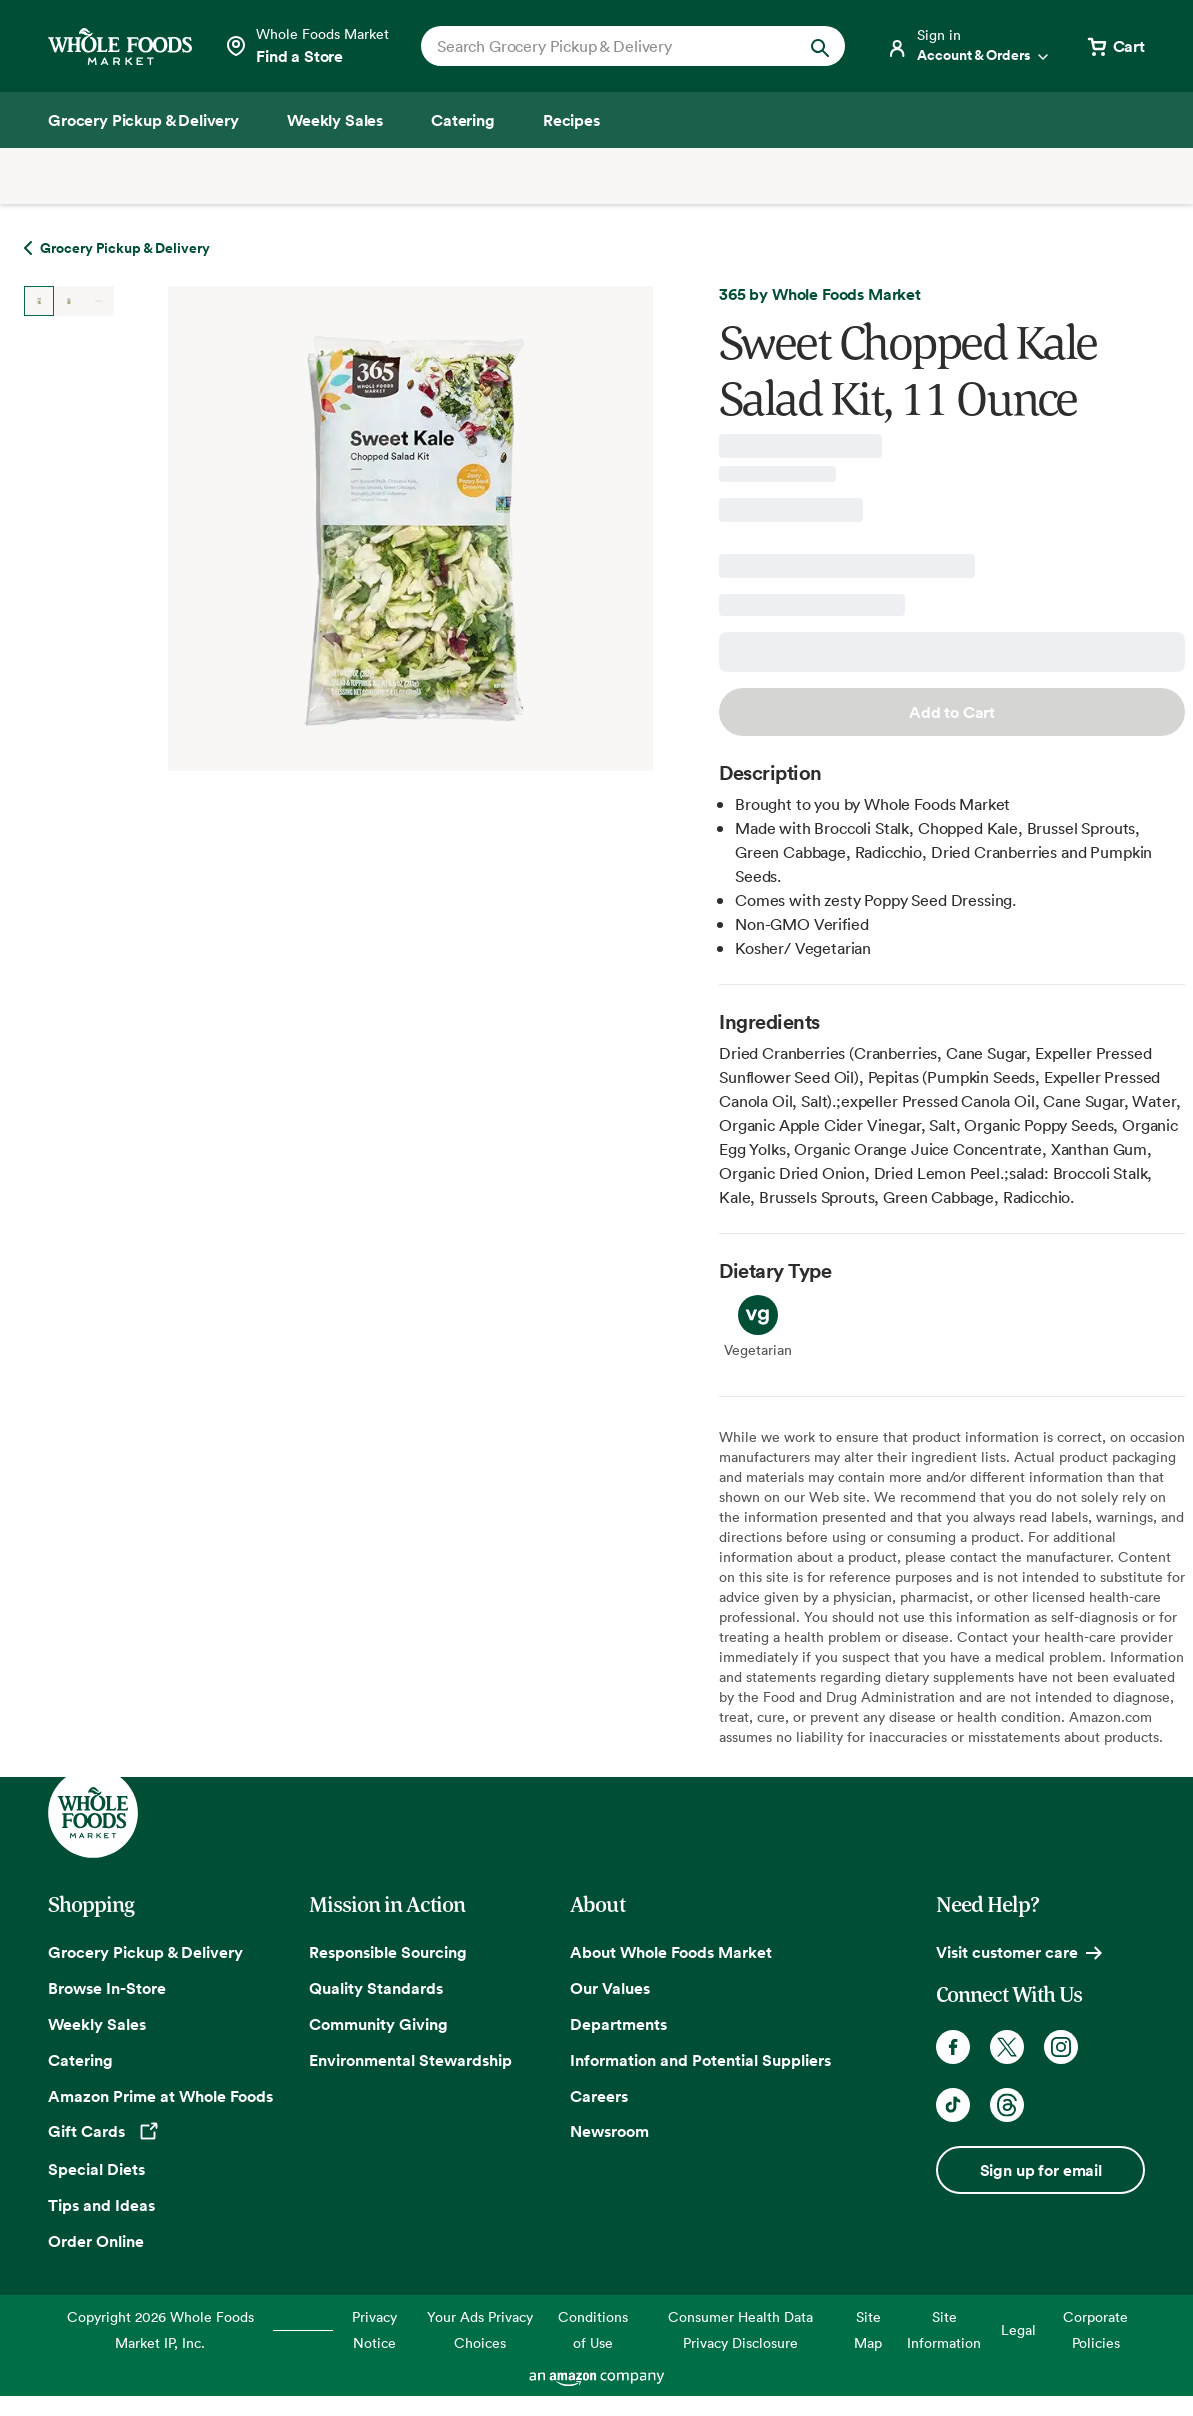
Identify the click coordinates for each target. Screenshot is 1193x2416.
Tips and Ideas (101, 2205)
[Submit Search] (820, 46)
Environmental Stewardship (410, 2060)
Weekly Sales (97, 2024)
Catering (80, 2060)
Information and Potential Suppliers (700, 2060)
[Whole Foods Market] (120, 46)
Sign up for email (1041, 2170)
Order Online (96, 2241)
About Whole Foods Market (671, 1952)
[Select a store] (306, 46)
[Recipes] (571, 120)
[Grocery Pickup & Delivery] (143, 120)
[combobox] (613, 46)
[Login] (969, 46)
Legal (1018, 2329)
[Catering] (463, 120)
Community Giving (378, 2024)
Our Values (610, 1988)
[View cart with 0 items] (1115, 46)
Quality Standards (376, 1988)
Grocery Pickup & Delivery (145, 1952)
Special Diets (96, 2169)
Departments (618, 2024)
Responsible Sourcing (388, 1952)
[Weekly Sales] (335, 120)
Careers (599, 2096)
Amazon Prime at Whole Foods (160, 2096)
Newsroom (609, 2131)
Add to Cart (952, 712)
